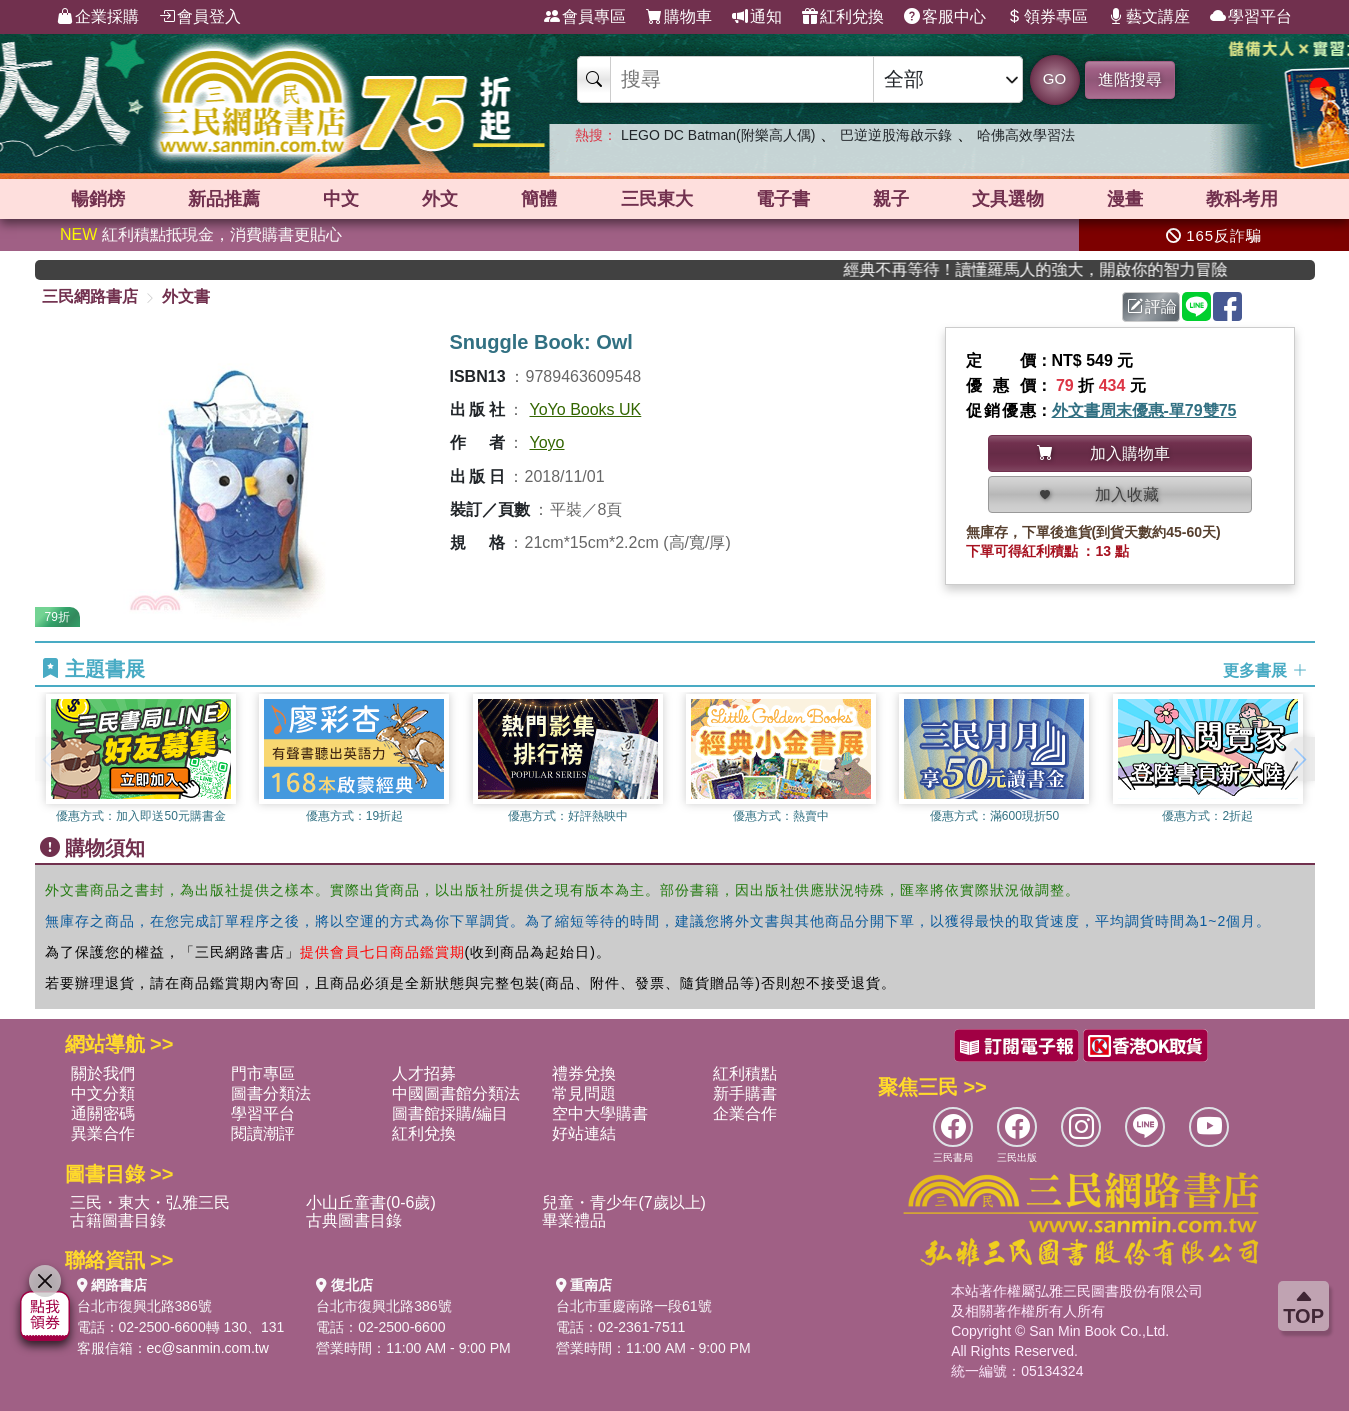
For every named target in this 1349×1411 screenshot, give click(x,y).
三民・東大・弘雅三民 (150, 1202)
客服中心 (945, 17)
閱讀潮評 (263, 1133)
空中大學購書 (600, 1113)
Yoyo (547, 442)
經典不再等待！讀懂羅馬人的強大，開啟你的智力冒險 (1068, 269)
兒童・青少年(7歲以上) (624, 1202)
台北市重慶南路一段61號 (634, 1306)
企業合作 (745, 1113)
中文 (341, 199)
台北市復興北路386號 (144, 1306)
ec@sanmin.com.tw (208, 1348)
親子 (891, 199)
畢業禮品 (574, 1220)
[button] (1300, 759)
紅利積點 (745, 1073)
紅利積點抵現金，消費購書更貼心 (201, 234)
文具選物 (1008, 199)
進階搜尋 (1130, 79)
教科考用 (1242, 199)
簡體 (539, 199)
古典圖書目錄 (354, 1220)
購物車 (679, 17)
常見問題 (584, 1093)
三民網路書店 (90, 296)
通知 (757, 17)
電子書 (783, 199)
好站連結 (584, 1133)
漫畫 (1125, 199)
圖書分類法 (271, 1093)
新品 (224, 199)
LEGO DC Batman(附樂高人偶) (718, 135)
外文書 (186, 296)
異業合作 (103, 1133)
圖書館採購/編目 (450, 1113)
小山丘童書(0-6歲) (371, 1202)
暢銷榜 (98, 199)
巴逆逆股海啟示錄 (896, 135)
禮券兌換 (584, 1073)
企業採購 (98, 17)
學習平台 (1251, 17)
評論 (1152, 306)
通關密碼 (103, 1113)
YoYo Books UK (586, 409)
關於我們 (103, 1073)
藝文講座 (1149, 17)
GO (1054, 78)
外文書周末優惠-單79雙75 (1144, 410)
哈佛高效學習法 (1026, 135)
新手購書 (745, 1093)
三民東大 (657, 199)
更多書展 (1265, 669)
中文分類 (103, 1093)
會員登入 (200, 17)
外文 (440, 199)
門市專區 (263, 1073)
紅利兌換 (843, 17)
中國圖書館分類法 (456, 1093)
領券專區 (1047, 17)
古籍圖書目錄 (118, 1220)
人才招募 (424, 1073)
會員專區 (585, 17)
